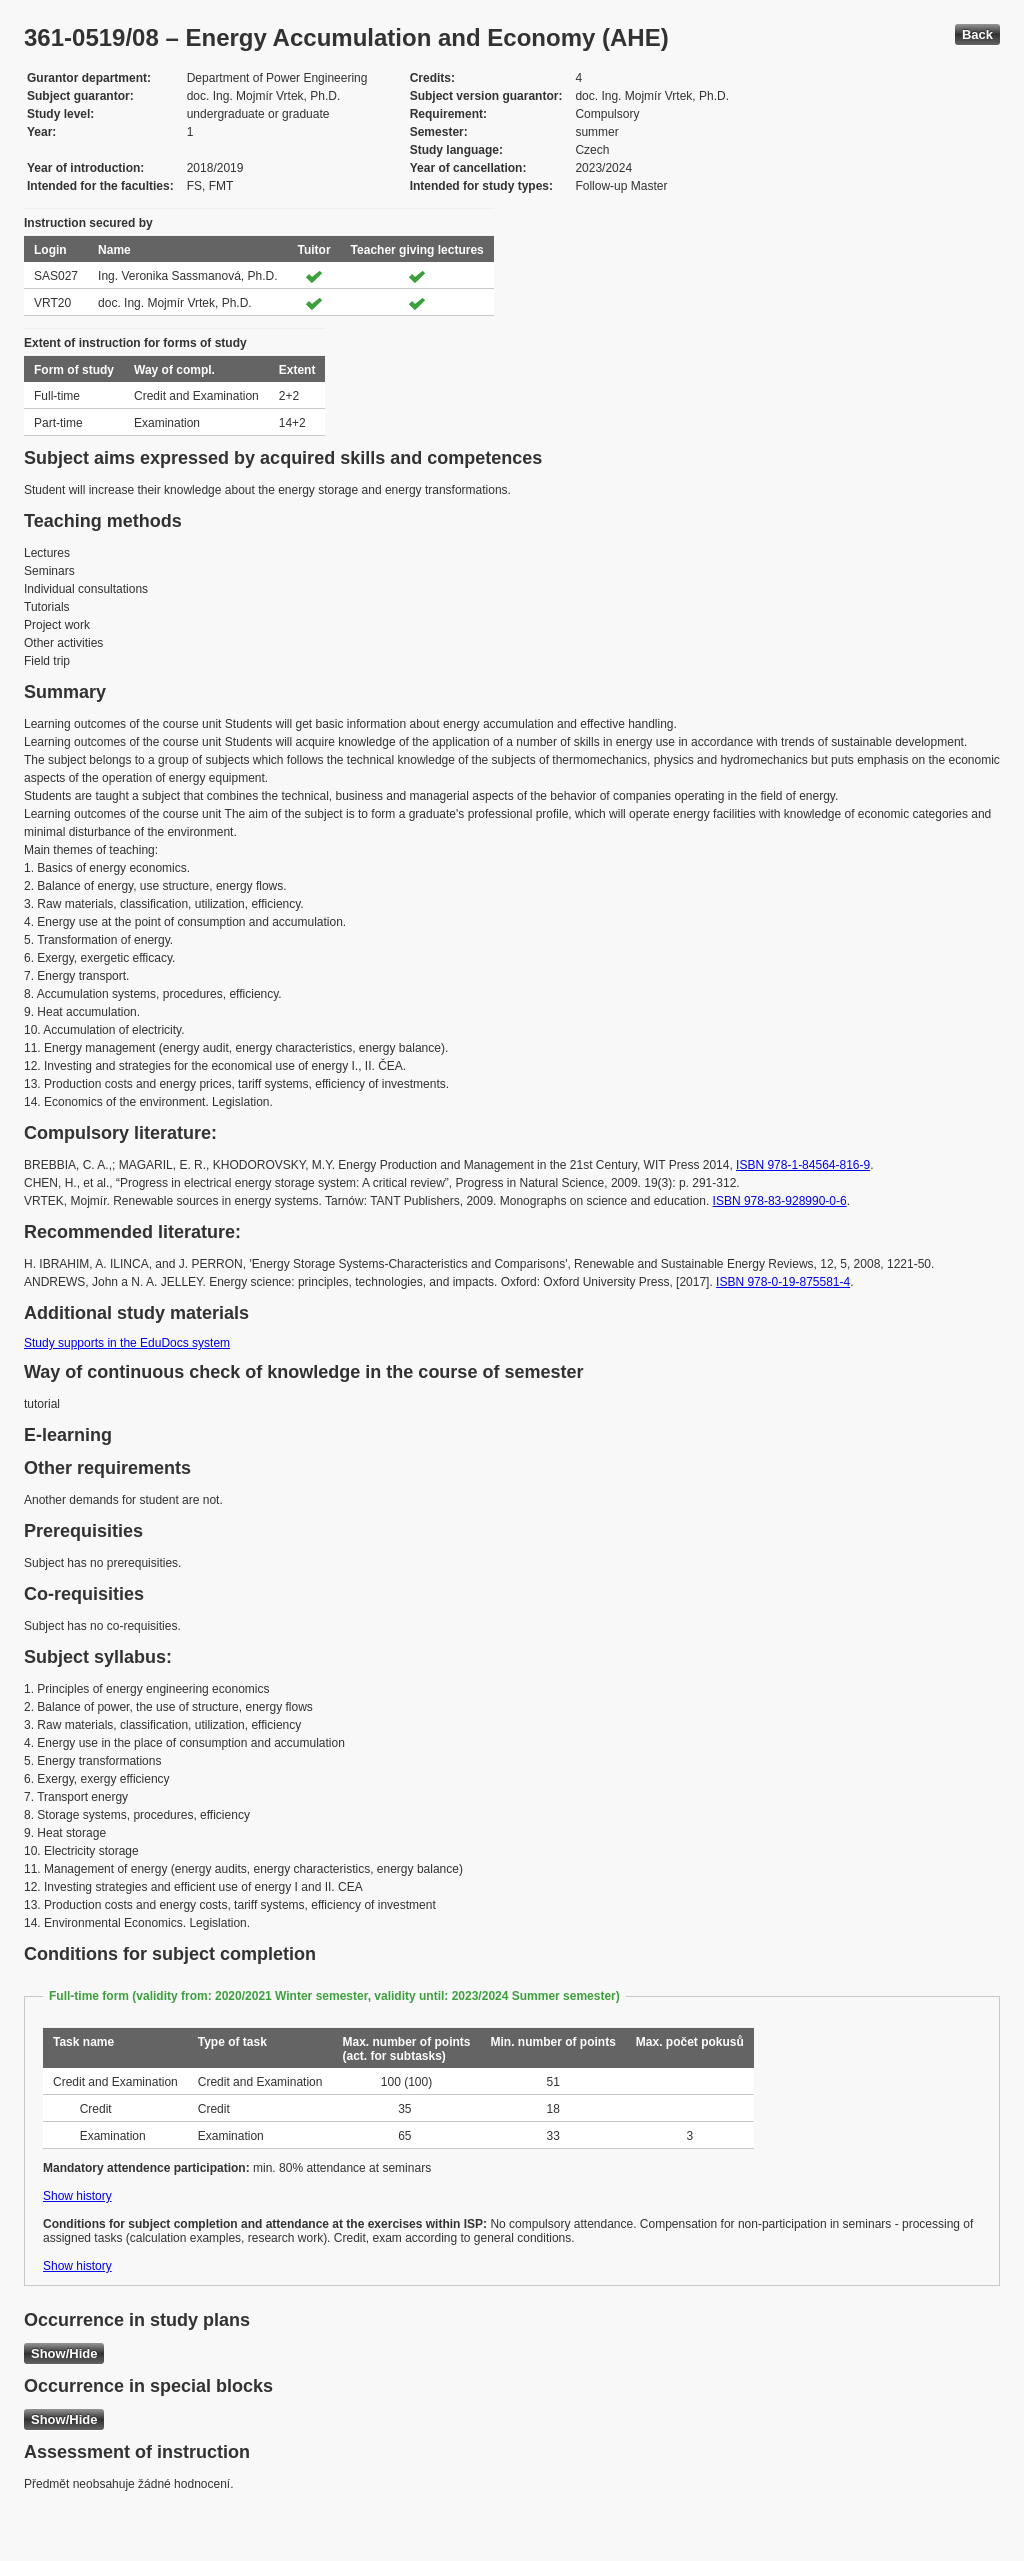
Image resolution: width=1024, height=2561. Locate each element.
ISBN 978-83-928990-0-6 (780, 1201)
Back (977, 34)
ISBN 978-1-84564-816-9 (803, 1165)
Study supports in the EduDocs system (127, 1343)
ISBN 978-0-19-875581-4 (783, 1282)
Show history (77, 2196)
